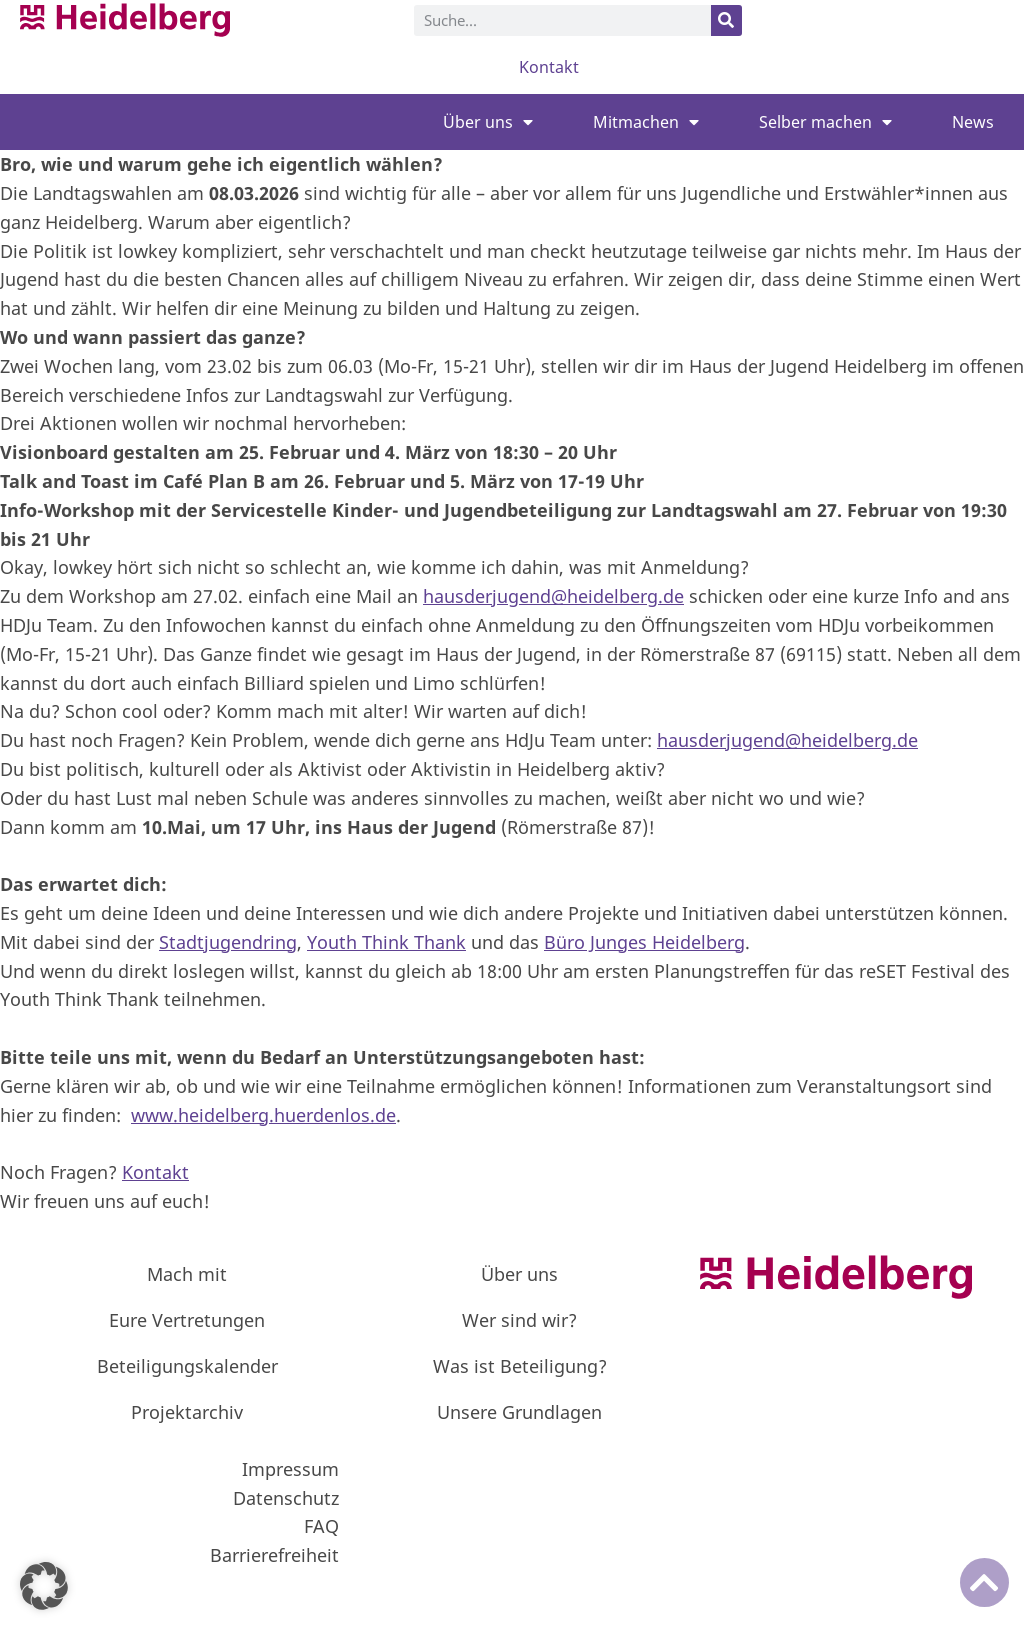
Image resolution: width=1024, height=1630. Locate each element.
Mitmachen (646, 122)
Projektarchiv (187, 1412)
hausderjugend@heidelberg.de (553, 596)
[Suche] (726, 20)
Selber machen (825, 122)
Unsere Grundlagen (519, 1412)
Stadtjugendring (228, 942)
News (973, 122)
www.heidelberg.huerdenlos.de (263, 1115)
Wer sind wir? (519, 1320)
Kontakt (549, 67)
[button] (44, 1586)
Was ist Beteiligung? (520, 1366)
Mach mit (187, 1274)
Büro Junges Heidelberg (644, 942)
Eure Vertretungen (187, 1320)
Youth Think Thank (386, 942)
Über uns (488, 122)
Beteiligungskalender (187, 1366)
